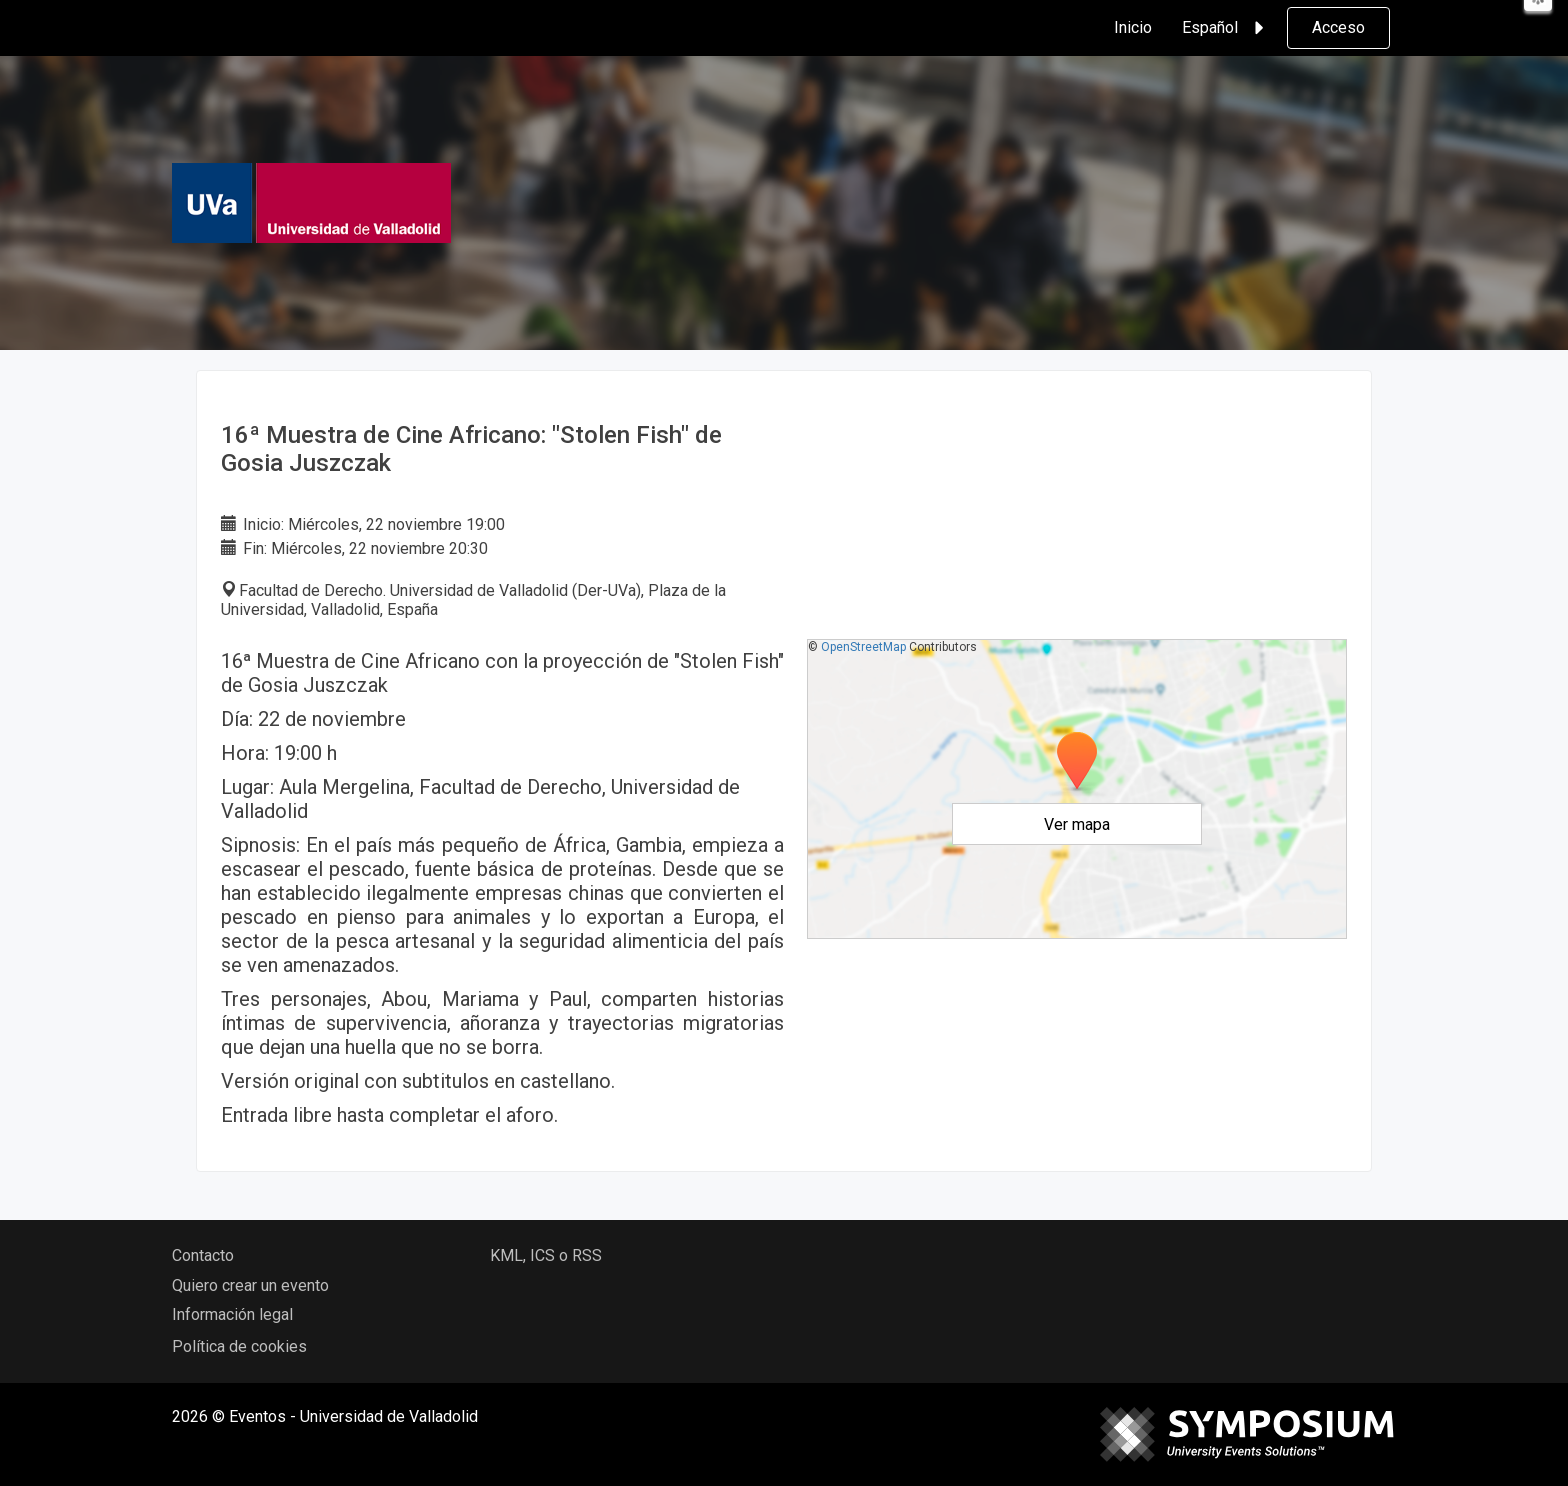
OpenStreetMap (863, 647)
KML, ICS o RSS (546, 1255)
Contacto (203, 1255)
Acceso (1338, 27)
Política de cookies (239, 1346)
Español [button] (1226, 28)
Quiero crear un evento (250, 1285)
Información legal (232, 1314)
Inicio (1133, 27)
